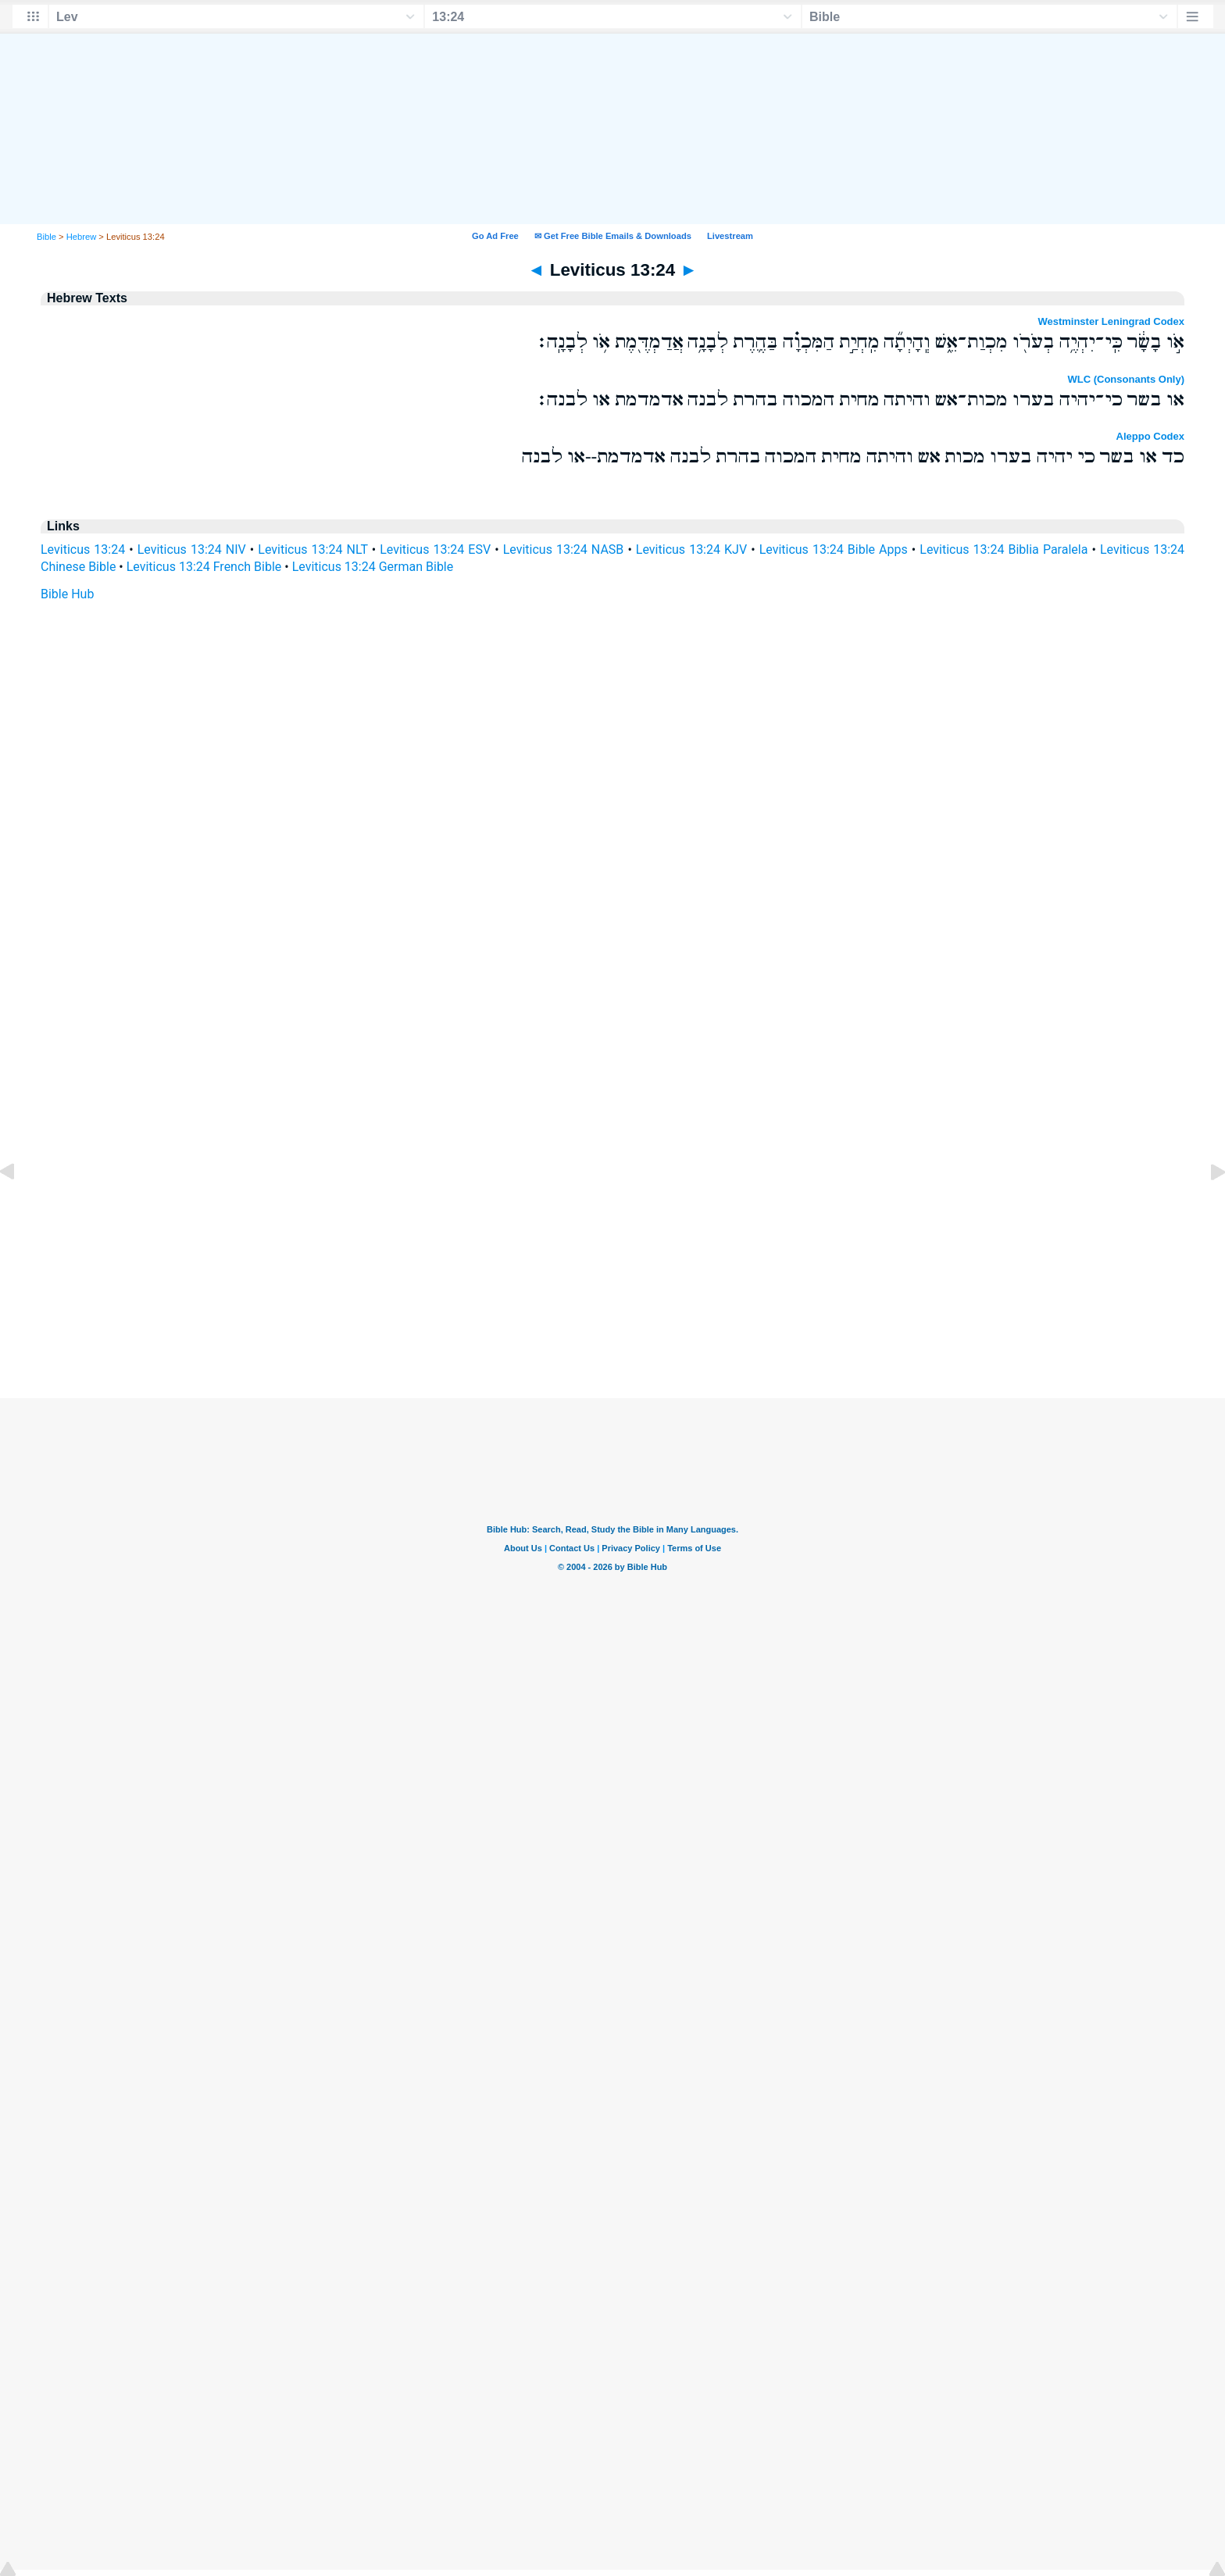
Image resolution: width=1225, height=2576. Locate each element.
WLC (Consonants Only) (1126, 379)
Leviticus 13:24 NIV (192, 549)
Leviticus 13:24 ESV (435, 549)
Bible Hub (67, 594)
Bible (46, 236)
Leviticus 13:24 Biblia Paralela (1004, 549)
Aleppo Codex (1150, 436)
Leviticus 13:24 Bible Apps (833, 549)
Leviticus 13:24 (83, 549)
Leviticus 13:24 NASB (563, 549)
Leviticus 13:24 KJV (691, 549)
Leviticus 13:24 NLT (312, 549)
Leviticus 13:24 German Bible (373, 566)
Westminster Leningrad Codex (1111, 321)
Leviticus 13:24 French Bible (204, 566)
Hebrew (81, 236)
